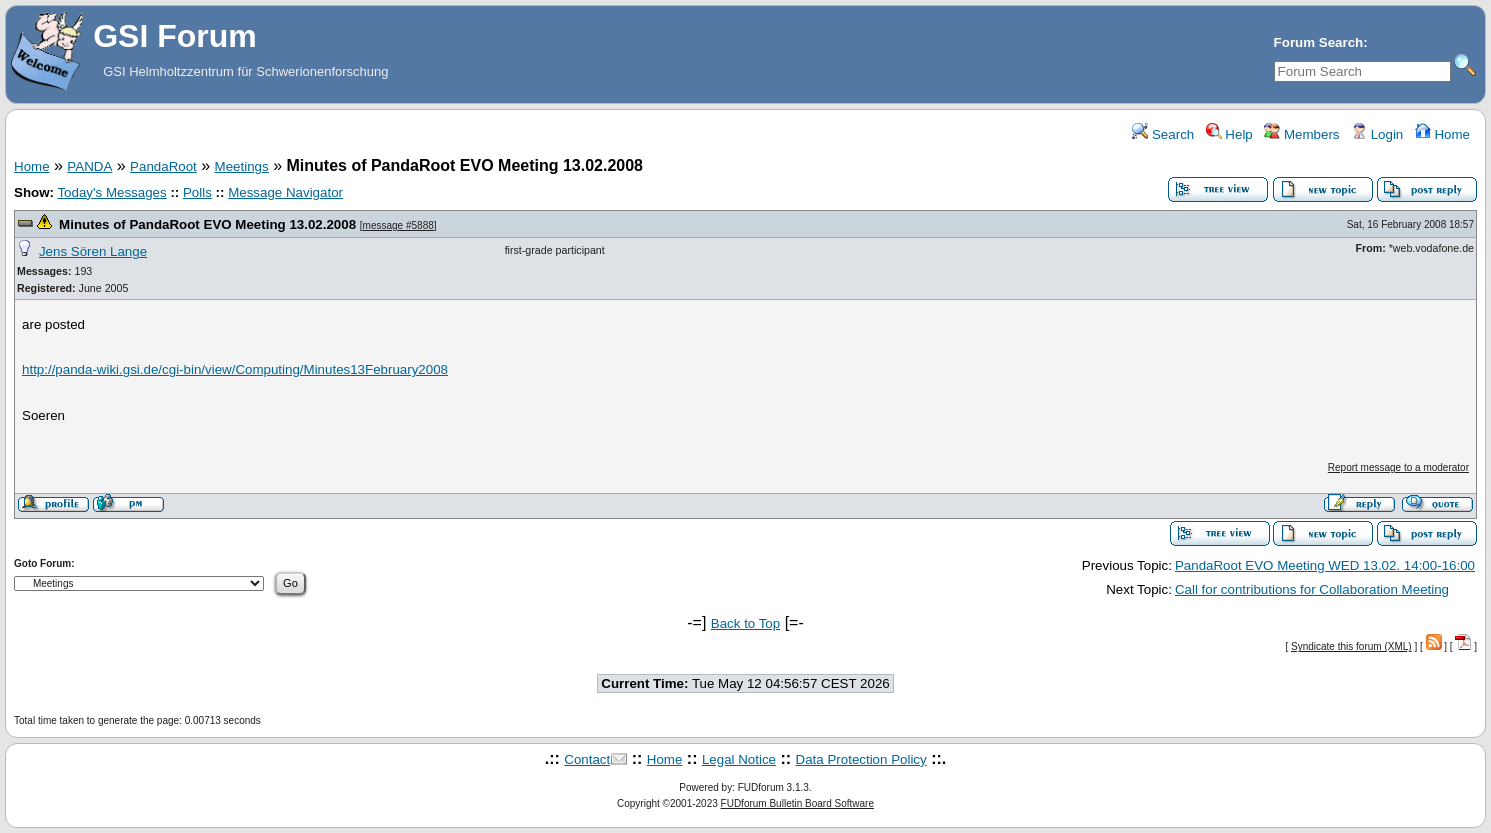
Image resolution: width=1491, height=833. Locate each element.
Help (1229, 134)
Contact (587, 759)
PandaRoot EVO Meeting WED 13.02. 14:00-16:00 (1325, 565)
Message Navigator (285, 192)
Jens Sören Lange (93, 251)
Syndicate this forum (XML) (1351, 646)
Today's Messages (111, 192)
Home (1442, 134)
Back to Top (745, 623)
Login (1377, 134)
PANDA (89, 166)
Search (1163, 134)
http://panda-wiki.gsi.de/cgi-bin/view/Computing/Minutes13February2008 (235, 369)
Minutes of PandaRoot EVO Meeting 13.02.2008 (207, 224)
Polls (197, 192)
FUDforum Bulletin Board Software (797, 803)
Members (1301, 134)
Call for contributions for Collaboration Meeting (1312, 589)
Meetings (242, 166)
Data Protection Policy (861, 759)
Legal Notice (739, 759)
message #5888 (398, 225)
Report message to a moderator (1398, 467)
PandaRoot (163, 166)
